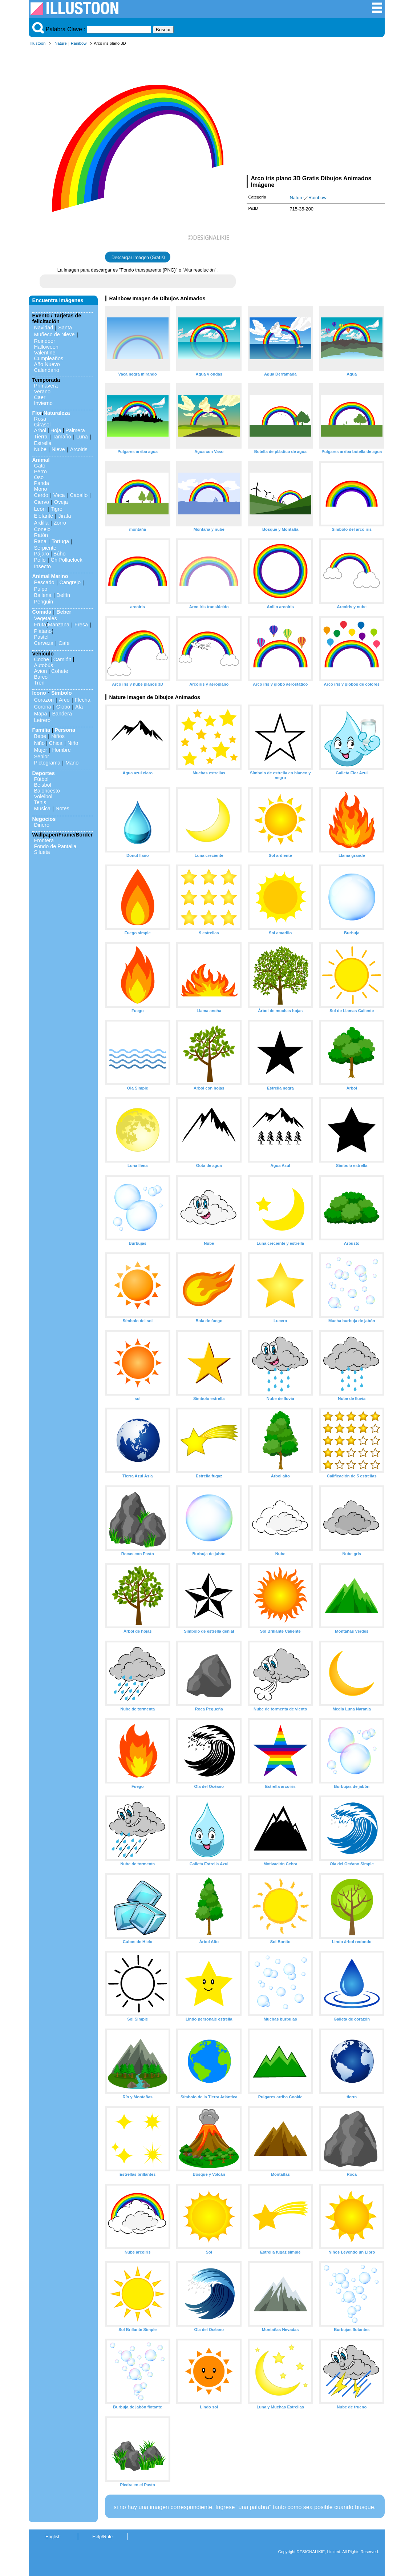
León (40, 509)
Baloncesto (47, 791)
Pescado (44, 582)
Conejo (42, 529)
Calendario (47, 370)
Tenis (40, 802)
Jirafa (64, 516)
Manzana (58, 624)
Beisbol (42, 785)
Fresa (81, 624)
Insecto (42, 566)
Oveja (61, 502)
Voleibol (43, 796)
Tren (39, 683)
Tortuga (60, 541)
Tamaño (62, 437)
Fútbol (41, 779)
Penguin (43, 602)
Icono (39, 693)
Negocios (44, 819)
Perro (40, 471)
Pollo (40, 560)
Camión (62, 659)
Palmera (75, 430)
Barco (41, 677)
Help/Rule (102, 2536)
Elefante (43, 516)
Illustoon (38, 43)
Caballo (79, 495)
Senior (41, 756)
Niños (58, 736)
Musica (42, 808)
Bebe (40, 736)
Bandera (62, 714)
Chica (55, 743)
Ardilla (41, 523)
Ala (79, 707)
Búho (59, 554)
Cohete (59, 671)
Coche (41, 659)
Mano (71, 763)
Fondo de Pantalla (55, 846)
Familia (41, 730)
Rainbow (79, 43)
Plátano (43, 631)
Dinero (41, 825)
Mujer (40, 750)
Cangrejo (70, 582)
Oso (39, 477)
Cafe (63, 643)
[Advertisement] (316, 112)
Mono (40, 489)
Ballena (43, 595)
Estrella (43, 443)
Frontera (44, 840)
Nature (60, 43)
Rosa (40, 419)
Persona (64, 730)
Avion (40, 671)
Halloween (46, 347)
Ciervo (41, 502)
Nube (40, 449)
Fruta (40, 624)
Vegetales (45, 618)
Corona (42, 707)
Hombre (61, 750)
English (53, 2536)
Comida (42, 612)
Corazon (44, 700)
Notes (62, 808)
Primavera (46, 386)
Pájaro (41, 554)
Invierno (43, 403)
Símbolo (61, 693)
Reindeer (44, 341)
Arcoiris (79, 449)
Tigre (56, 509)
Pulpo (41, 589)
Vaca (59, 495)
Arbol (40, 430)
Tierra (41, 437)
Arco (64, 700)
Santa (65, 327)
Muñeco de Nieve (54, 334)
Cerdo (41, 495)
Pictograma (47, 763)
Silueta (42, 852)
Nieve (58, 449)
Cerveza (44, 643)
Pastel (41, 637)
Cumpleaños (49, 358)
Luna (82, 437)
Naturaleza (57, 413)
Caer (39, 397)
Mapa (40, 714)
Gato (39, 466)
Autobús (43, 665)
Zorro (60, 523)
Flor (37, 413)
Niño (39, 743)
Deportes (43, 773)
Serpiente (45, 548)
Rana (40, 541)
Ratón (41, 535)
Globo (63, 707)
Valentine (45, 353)
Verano (42, 391)
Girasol (42, 425)
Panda (41, 483)
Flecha (82, 700)
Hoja (55, 430)
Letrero (42, 720)
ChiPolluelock (66, 560)
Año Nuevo (47, 364)
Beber (63, 612)
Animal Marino (50, 576)
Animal (41, 460)
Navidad (43, 327)
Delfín (63, 595)
